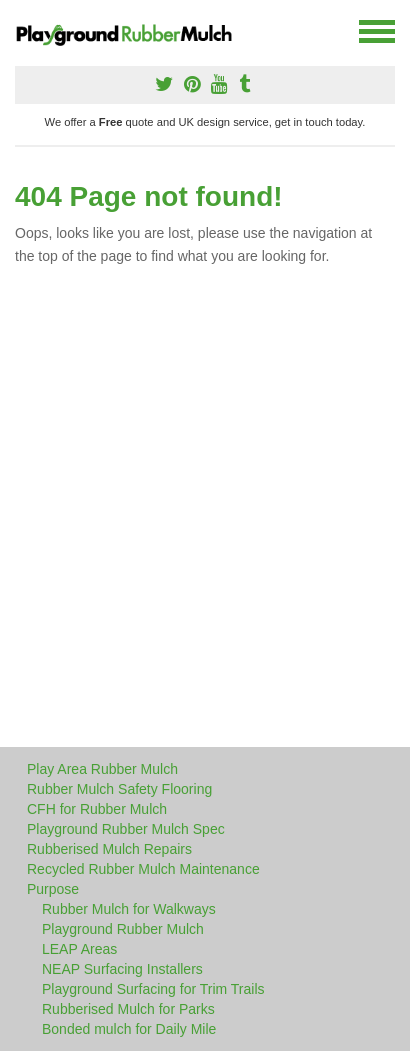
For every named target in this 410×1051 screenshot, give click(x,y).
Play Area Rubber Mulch (102, 769)
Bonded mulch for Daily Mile (129, 1029)
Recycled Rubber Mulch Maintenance (143, 869)
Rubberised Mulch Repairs (109, 849)
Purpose (53, 889)
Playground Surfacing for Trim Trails (153, 989)
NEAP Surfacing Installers (122, 969)
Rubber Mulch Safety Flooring (119, 789)
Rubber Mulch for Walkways (129, 909)
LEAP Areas (79, 949)
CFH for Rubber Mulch (97, 809)
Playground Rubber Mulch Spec (126, 829)
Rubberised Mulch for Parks (128, 1009)
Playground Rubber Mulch (123, 929)
